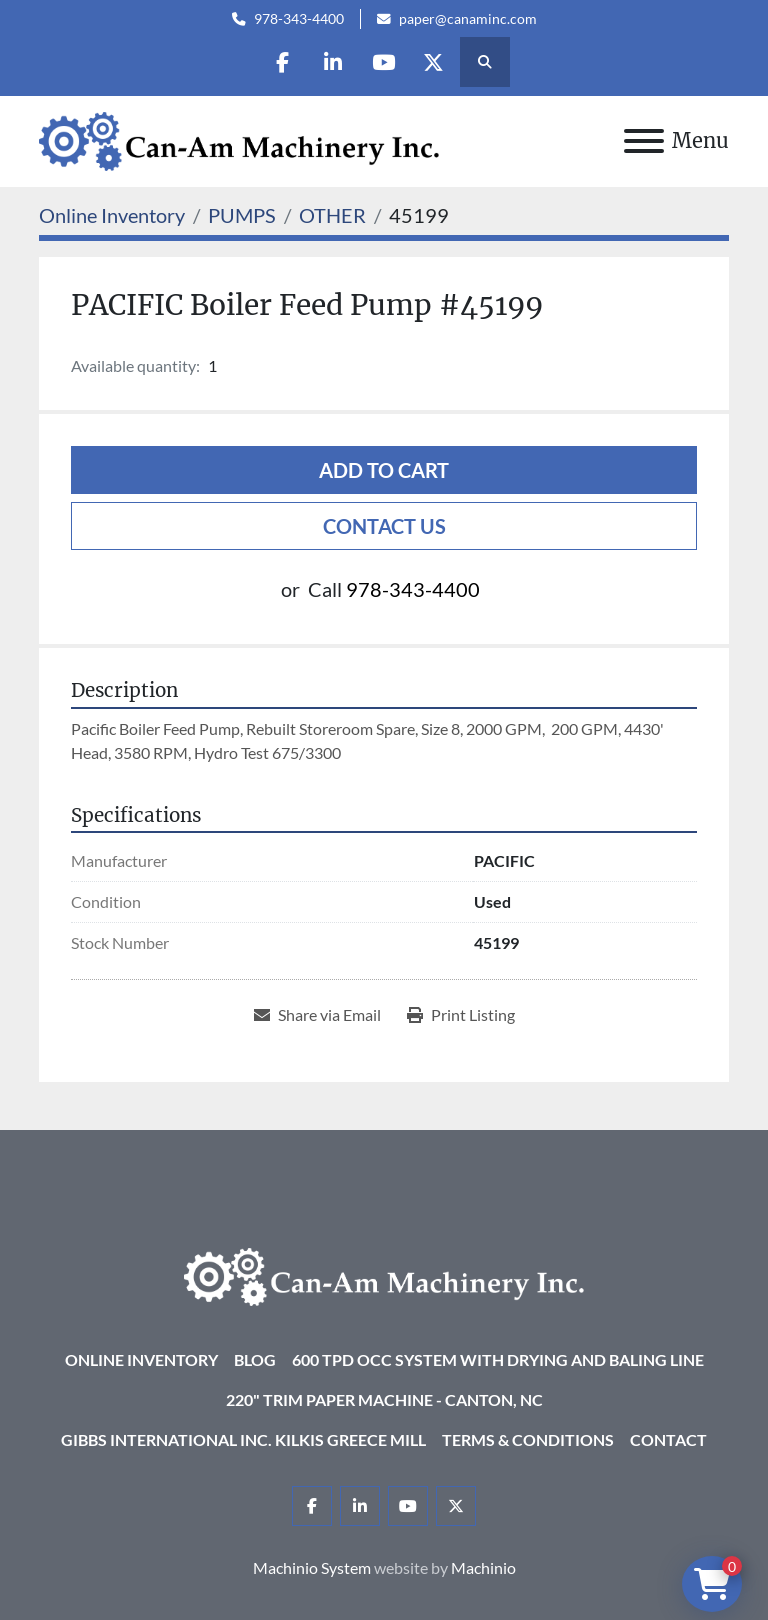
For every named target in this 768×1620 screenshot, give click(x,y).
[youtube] (384, 62)
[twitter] (435, 62)
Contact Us (384, 526)
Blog (255, 1359)
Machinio (483, 1567)
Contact (668, 1439)
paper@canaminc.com (468, 19)
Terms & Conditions (528, 1439)
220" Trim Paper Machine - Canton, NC (384, 1399)
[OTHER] (332, 215)
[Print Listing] (461, 1015)
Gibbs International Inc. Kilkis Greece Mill (243, 1439)
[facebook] (282, 62)
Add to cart (384, 470)
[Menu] (644, 141)
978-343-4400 (299, 19)
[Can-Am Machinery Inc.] (384, 1274)
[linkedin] (333, 62)
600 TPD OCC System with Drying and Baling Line (498, 1359)
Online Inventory (141, 1359)
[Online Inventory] (112, 215)
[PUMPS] (242, 215)
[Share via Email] (317, 1015)
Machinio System (312, 1567)
